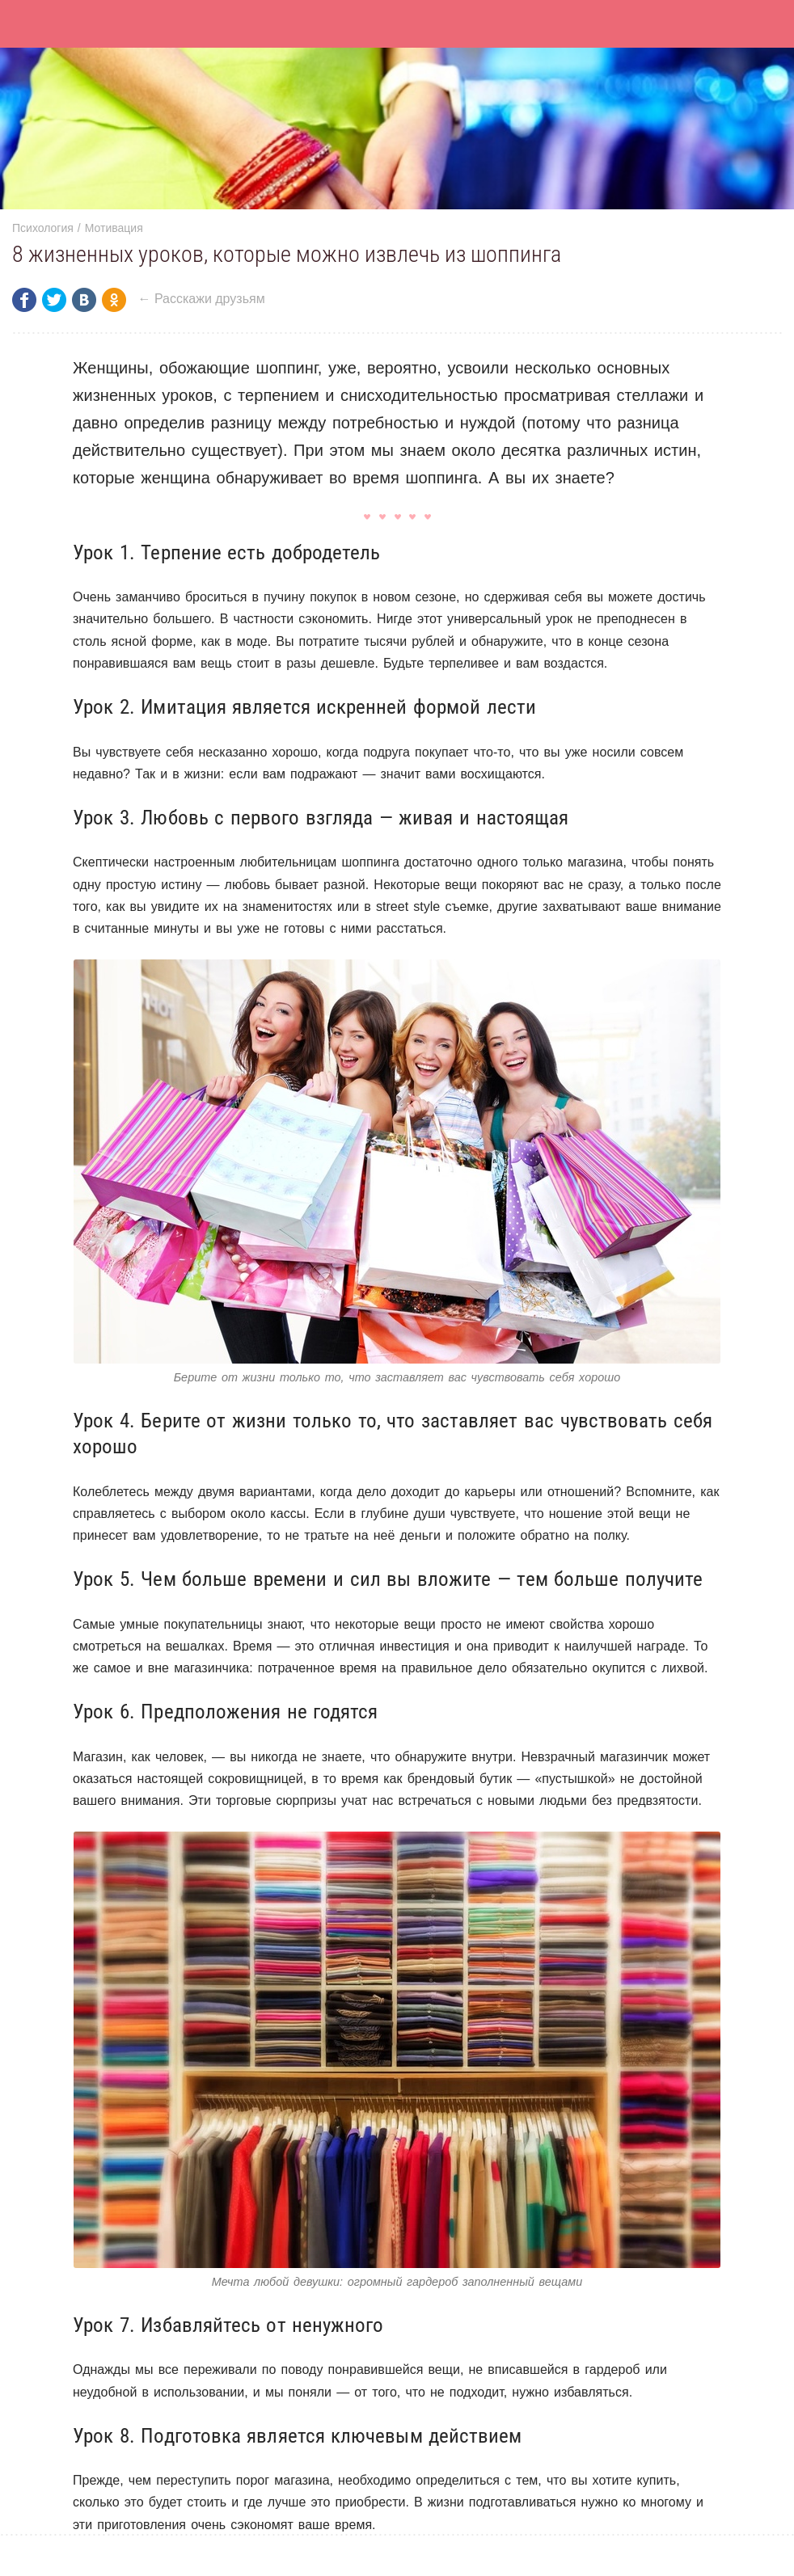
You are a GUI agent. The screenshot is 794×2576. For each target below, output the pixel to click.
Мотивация (114, 227)
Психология (43, 227)
